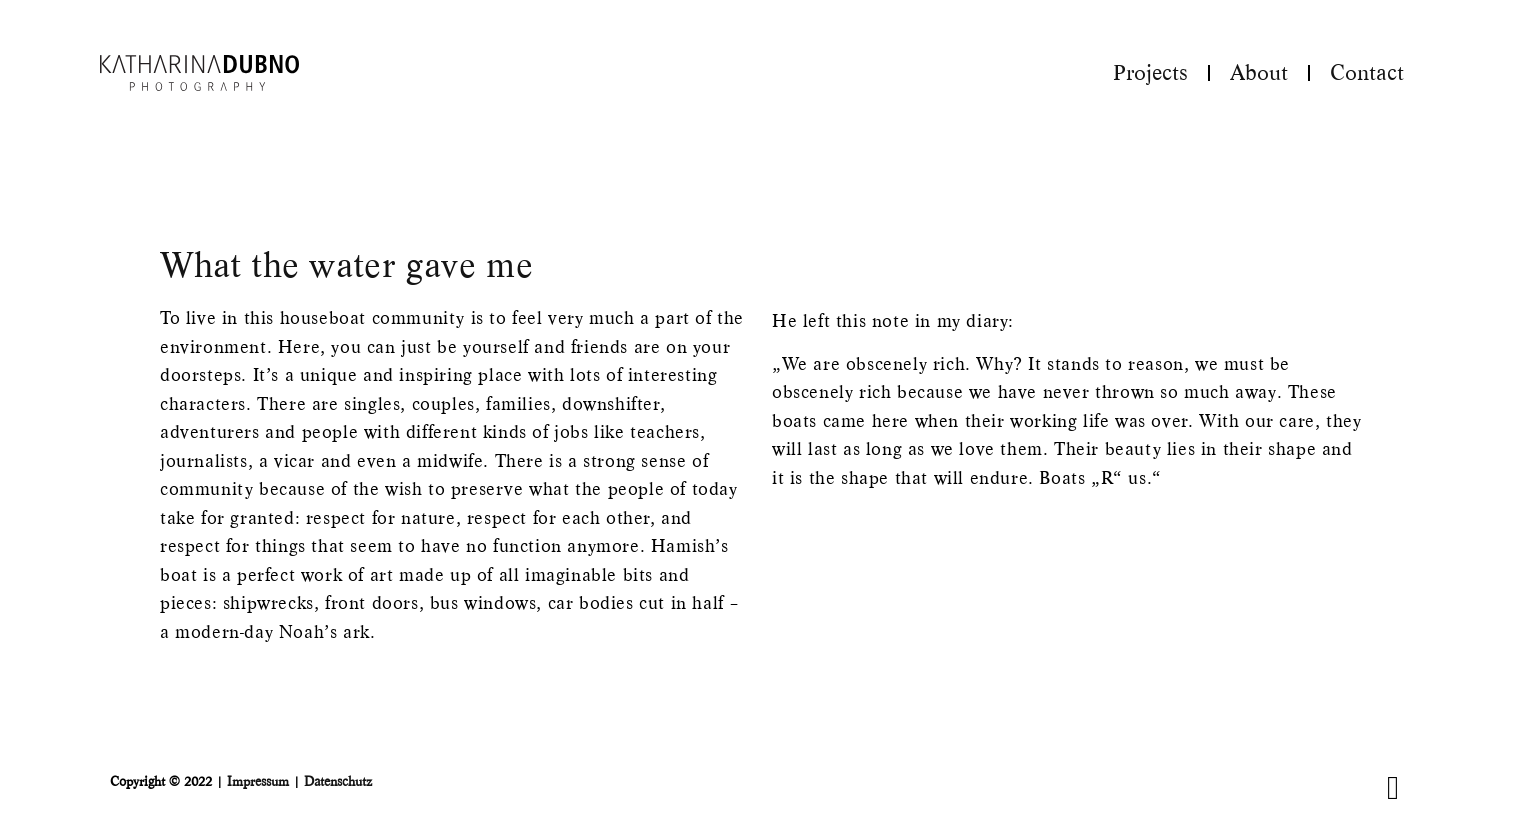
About (1259, 73)
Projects (1150, 73)
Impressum (258, 781)
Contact (1367, 73)
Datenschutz (338, 781)
